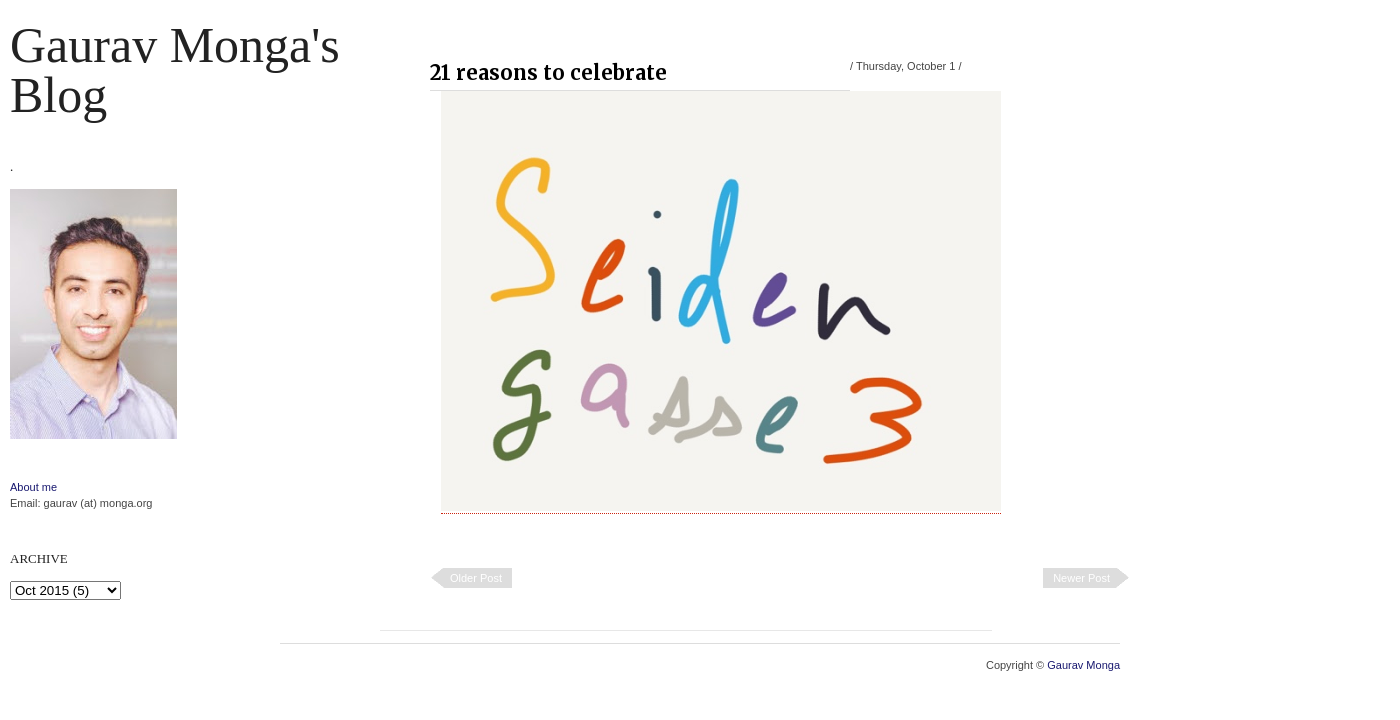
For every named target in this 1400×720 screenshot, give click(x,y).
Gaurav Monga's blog (175, 70)
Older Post (476, 578)
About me (33, 487)
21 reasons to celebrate (548, 72)
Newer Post (1081, 578)
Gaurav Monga (1083, 665)
